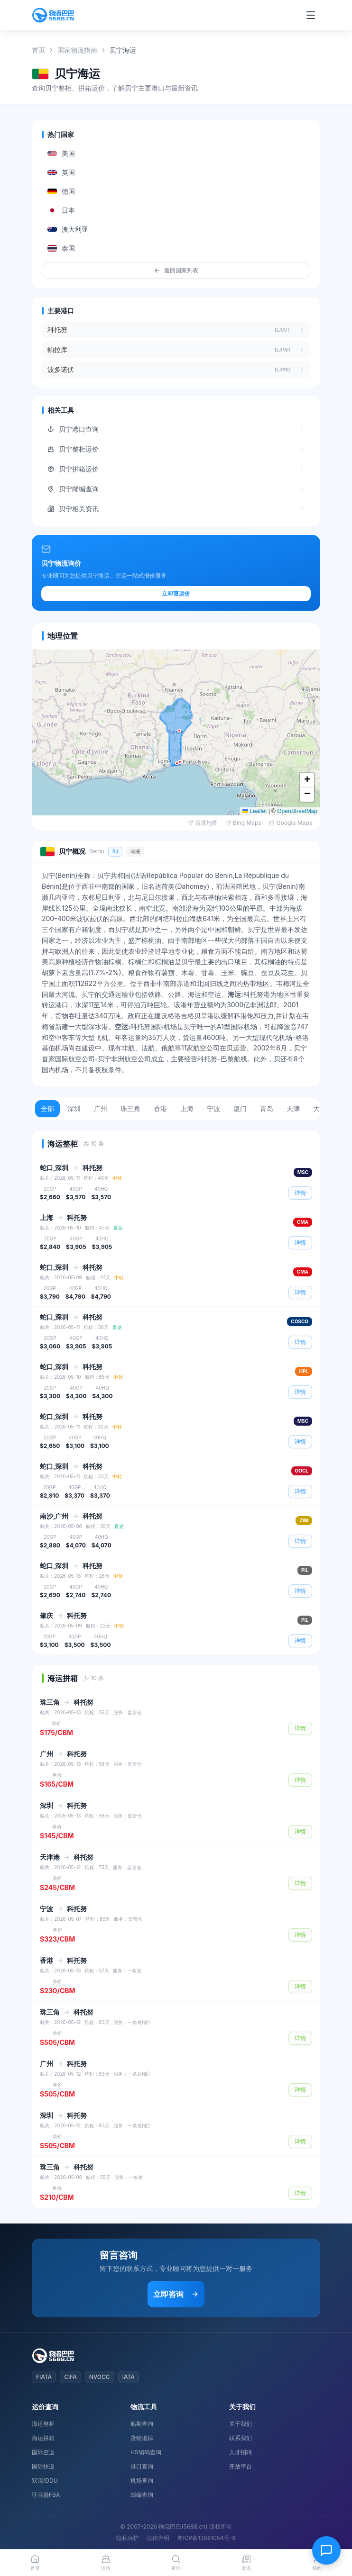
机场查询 (141, 2480)
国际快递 (43, 2466)
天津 (293, 1108)
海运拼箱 (43, 2437)
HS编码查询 (145, 2452)
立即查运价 (176, 593)
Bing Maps (243, 822)
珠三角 (130, 1108)
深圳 (74, 1108)
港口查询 (141, 2466)
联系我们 (240, 2437)
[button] (177, 763)
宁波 (213, 1108)
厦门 (240, 1108)
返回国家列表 (176, 270)
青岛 (266, 1108)
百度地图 (202, 822)
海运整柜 (43, 2423)
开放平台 (240, 2466)
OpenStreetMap (297, 811)
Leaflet (254, 811)
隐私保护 (127, 2537)
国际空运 (43, 2452)
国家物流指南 (77, 50)
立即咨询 (176, 2294)
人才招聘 (240, 2452)
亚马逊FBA (46, 2494)
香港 (160, 1108)
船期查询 (141, 2423)
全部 (47, 1108)
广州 (100, 1108)
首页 (38, 50)
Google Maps (290, 822)
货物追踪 (141, 2437)
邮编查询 (141, 2494)
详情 (300, 1192)
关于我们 (240, 2423)
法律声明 (158, 2537)
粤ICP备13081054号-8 (206, 2537)
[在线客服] (326, 2550)
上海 (187, 1108)
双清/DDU (45, 2480)
